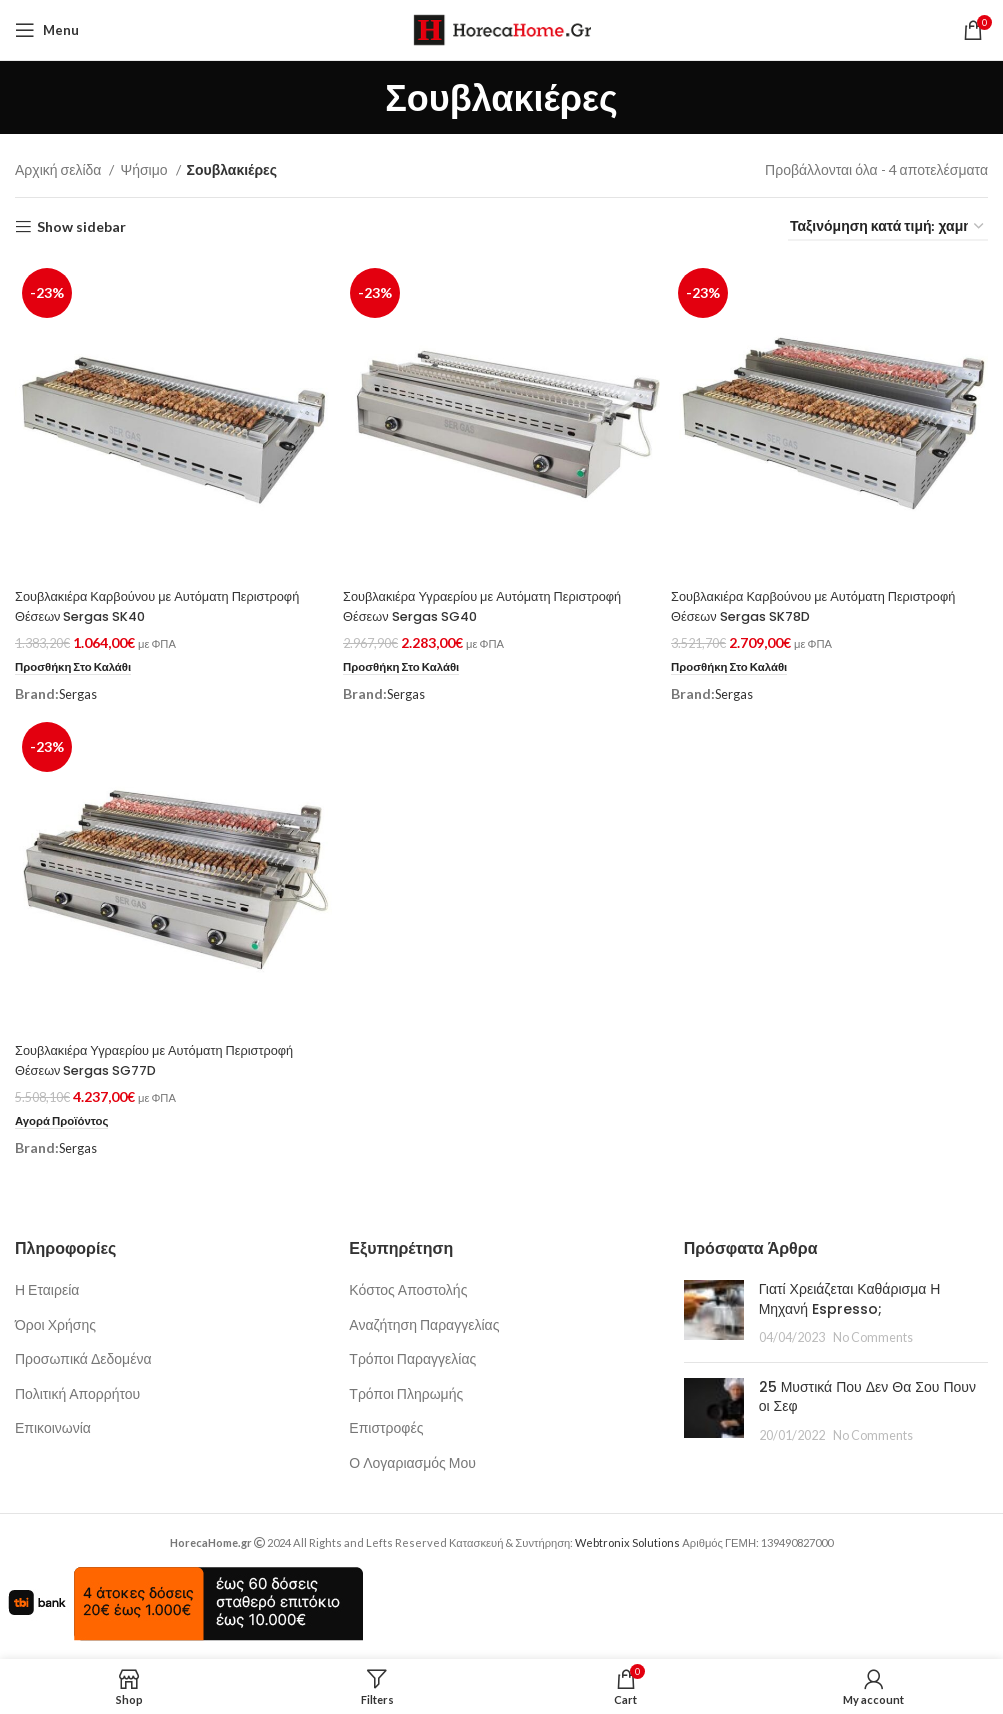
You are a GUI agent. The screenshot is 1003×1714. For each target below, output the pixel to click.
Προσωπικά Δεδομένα (83, 1356)
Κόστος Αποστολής (408, 1287)
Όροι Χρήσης (55, 1322)
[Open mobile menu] (47, 30)
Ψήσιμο (145, 169)
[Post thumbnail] (714, 1311)
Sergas (80, 688)
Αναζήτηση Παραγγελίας (424, 1322)
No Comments (873, 1335)
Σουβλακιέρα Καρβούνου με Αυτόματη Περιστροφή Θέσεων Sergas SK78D (795, 601)
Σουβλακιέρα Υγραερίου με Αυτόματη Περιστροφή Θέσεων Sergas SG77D (169, 1058)
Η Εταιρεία (47, 1287)
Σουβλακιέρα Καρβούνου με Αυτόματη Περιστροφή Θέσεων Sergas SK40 (133, 601)
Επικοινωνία (53, 1425)
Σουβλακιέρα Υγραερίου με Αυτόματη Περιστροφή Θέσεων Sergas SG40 (500, 601)
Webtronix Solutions (627, 1540)
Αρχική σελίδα (59, 169)
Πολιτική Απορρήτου (77, 1391)
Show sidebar (81, 227)
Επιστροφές (386, 1425)
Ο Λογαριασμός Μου (412, 1460)
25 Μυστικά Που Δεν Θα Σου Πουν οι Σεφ (867, 1395)
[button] (79, 662)
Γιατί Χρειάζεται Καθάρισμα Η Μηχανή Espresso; (850, 1297)
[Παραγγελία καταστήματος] (888, 227)
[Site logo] (501, 28)
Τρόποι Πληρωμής (406, 1391)
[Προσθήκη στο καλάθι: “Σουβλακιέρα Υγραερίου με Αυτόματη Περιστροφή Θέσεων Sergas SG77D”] (66, 1119)
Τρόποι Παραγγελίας (412, 1356)
